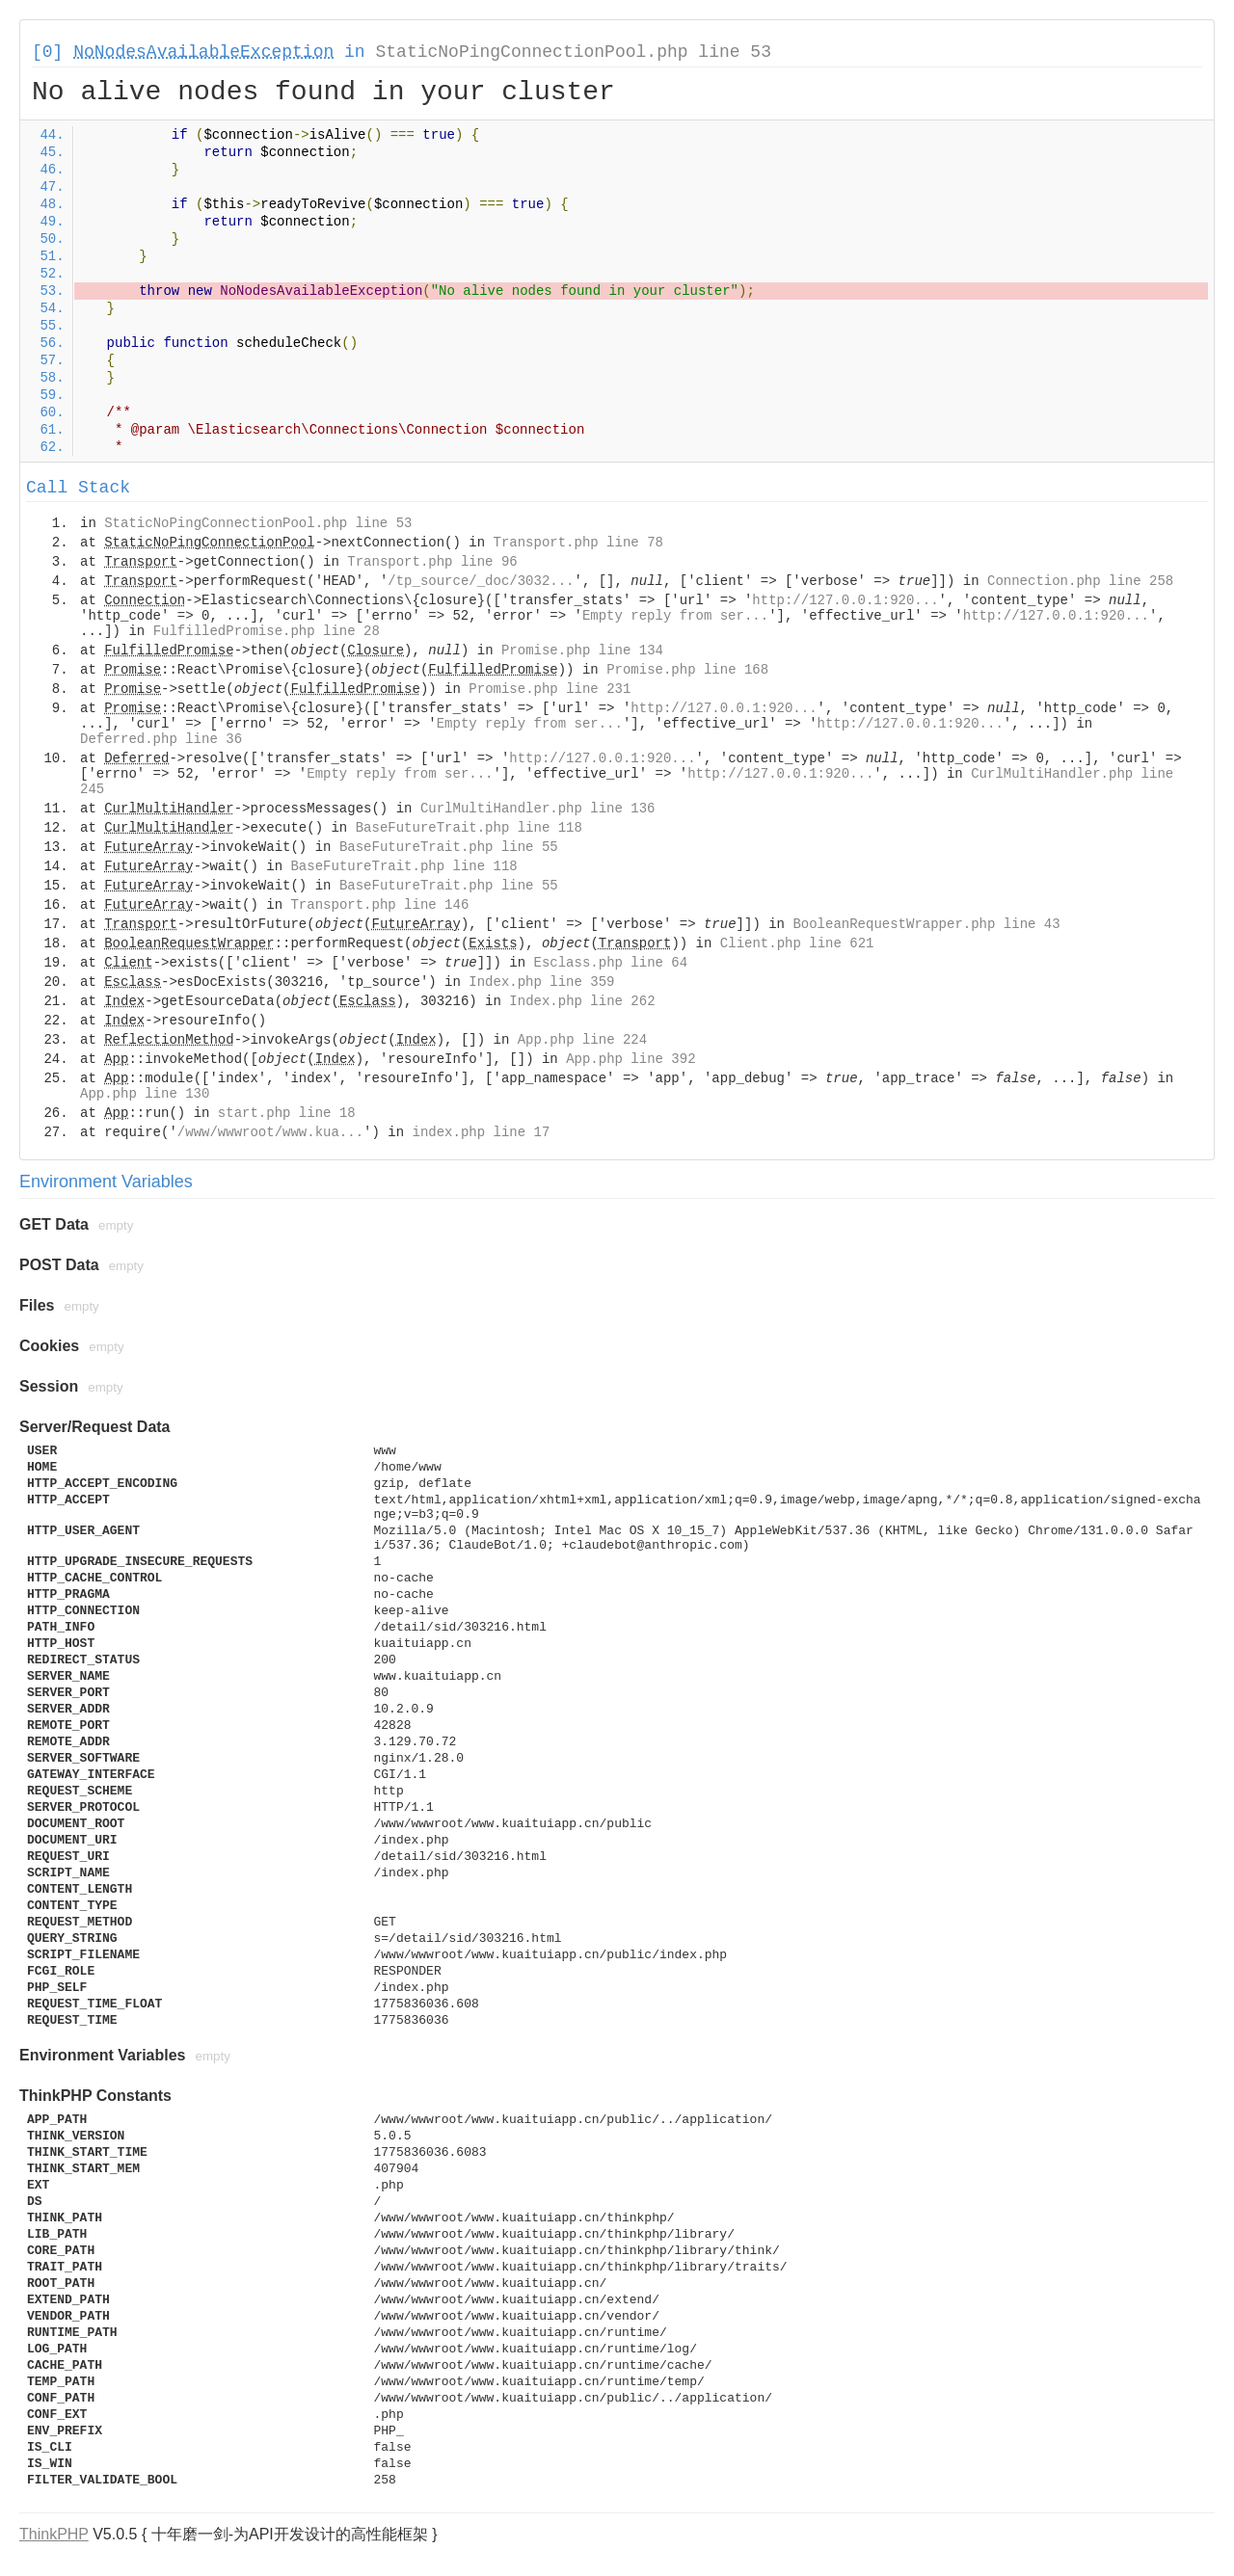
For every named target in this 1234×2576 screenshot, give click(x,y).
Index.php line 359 (541, 982)
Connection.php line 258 (1080, 581)
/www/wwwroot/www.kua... (270, 1132)
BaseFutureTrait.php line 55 (448, 847)
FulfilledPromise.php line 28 (266, 631)
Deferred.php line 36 (161, 739)
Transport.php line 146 (379, 905)
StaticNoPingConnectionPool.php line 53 (572, 52)
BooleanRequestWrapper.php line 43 (926, 924)
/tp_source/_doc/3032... (481, 581)
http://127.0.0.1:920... (845, 600)
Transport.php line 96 (432, 562)
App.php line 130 (144, 1094)
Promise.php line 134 (582, 650)
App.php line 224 (582, 1040)
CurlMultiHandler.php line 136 (538, 808)
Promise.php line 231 (549, 689)
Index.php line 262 (582, 1001)
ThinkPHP (54, 2534)
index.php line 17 (481, 1132)
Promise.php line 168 (687, 669)
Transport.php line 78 (578, 542)
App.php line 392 (630, 1059)
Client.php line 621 (797, 943)
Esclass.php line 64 (611, 962)
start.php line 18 (287, 1113)
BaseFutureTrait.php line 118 (469, 828)
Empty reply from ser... (675, 616)
